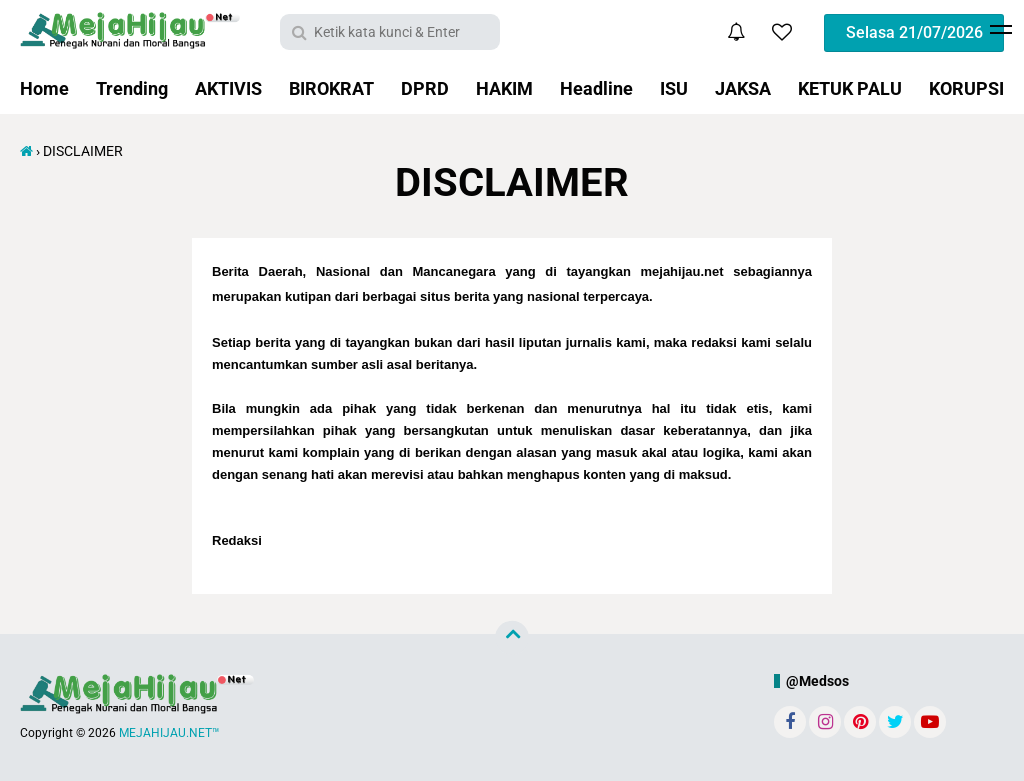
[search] (390, 32)
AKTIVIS (228, 88)
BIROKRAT (331, 88)
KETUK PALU (850, 88)
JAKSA (743, 88)
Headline (596, 88)
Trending (132, 88)
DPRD (425, 88)
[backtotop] (512, 638)
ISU (674, 88)
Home (44, 88)
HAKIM (504, 88)
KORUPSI (966, 88)
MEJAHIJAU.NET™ (169, 733)
